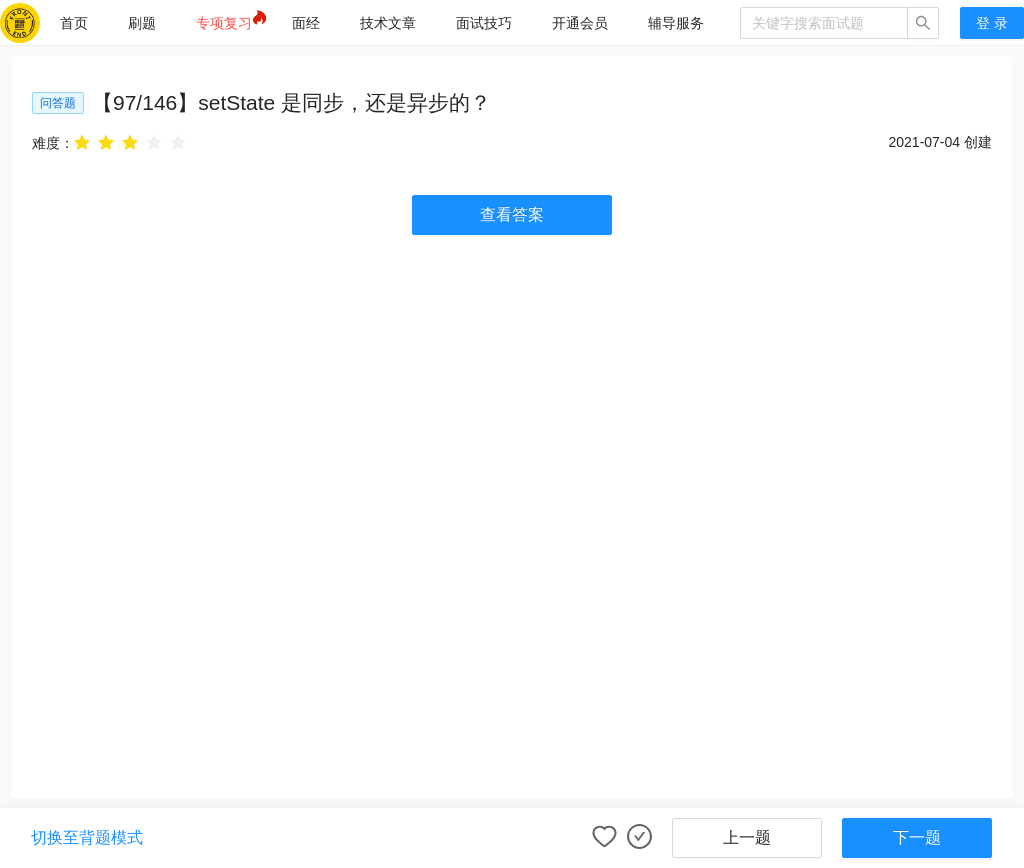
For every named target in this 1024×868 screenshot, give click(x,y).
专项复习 (224, 23)
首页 (74, 23)
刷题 (142, 23)
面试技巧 (484, 23)
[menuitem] (74, 23)
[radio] (82, 142)
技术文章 (388, 23)
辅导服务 (676, 23)
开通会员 (580, 23)
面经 (306, 23)
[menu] (390, 22)
